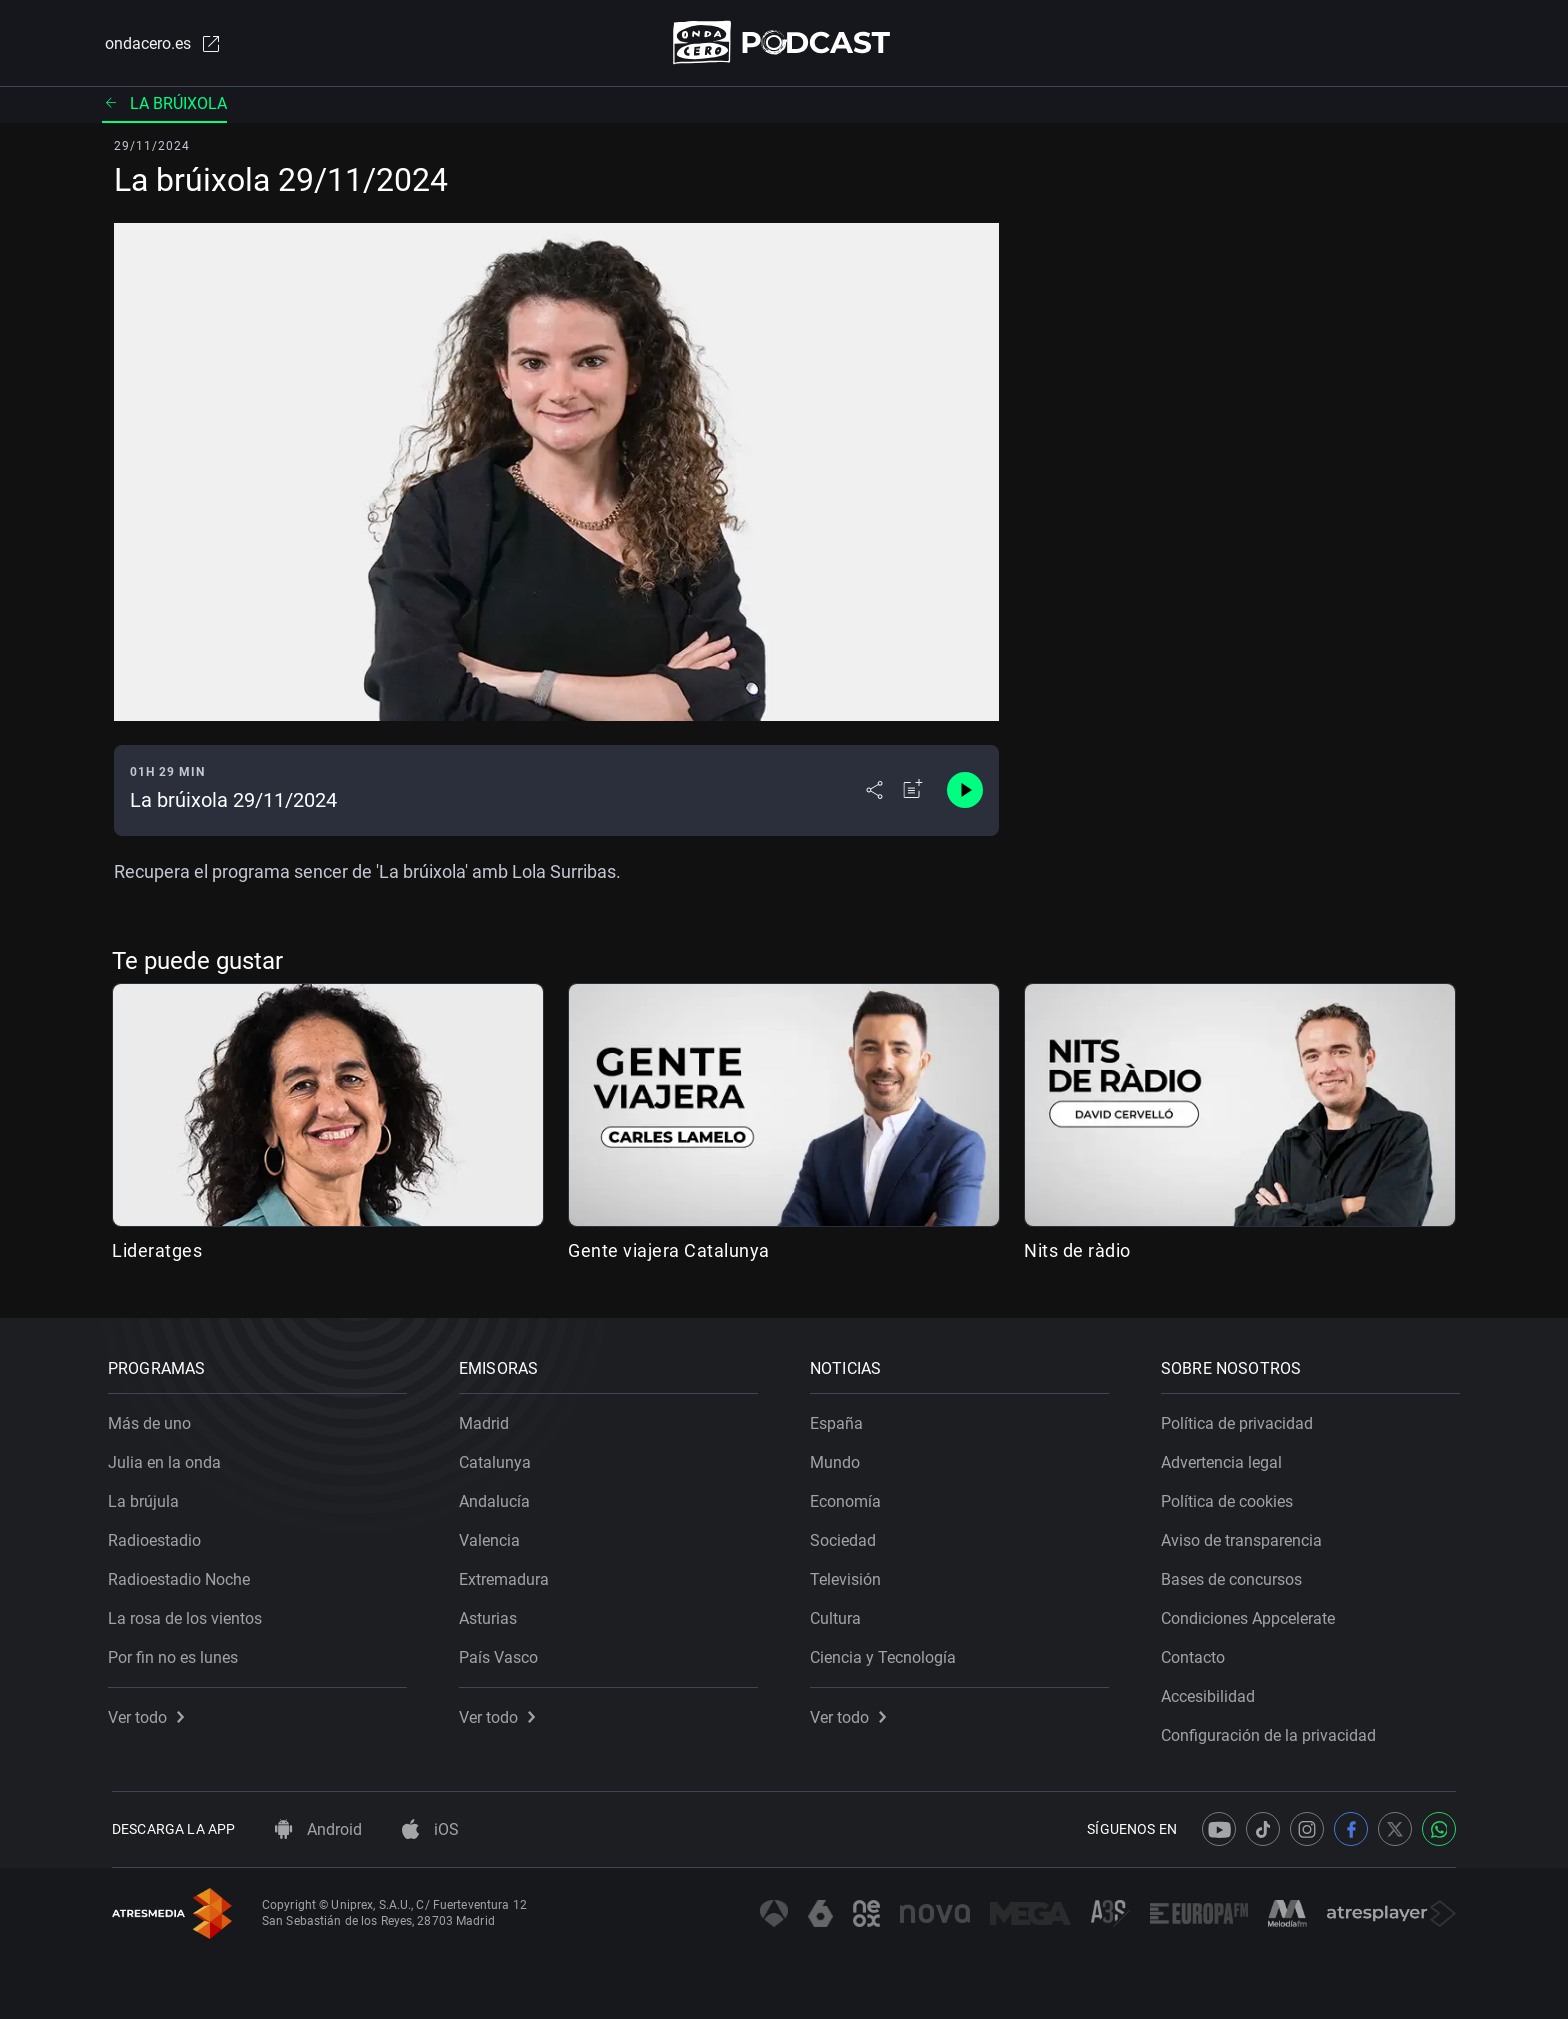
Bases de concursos (1235, 1575)
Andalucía (498, 1497)
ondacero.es (160, 44)
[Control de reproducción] (965, 792)
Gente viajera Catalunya (669, 1251)
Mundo (839, 1458)
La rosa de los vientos (189, 1614)
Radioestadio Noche (183, 1575)
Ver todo (150, 1713)
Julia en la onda (168, 1458)
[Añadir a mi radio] (913, 792)
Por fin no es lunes (177, 1653)
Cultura (839, 1614)
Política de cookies (1231, 1497)
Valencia (493, 1536)
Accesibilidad (1212, 1692)
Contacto (1197, 1653)
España (840, 1419)
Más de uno (153, 1419)
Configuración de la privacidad (1272, 1731)
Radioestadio (158, 1536)
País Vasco (502, 1653)
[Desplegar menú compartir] (874, 792)
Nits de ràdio (1077, 1251)
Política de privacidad (1241, 1419)
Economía (849, 1497)
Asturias (492, 1614)
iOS (430, 1829)
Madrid (488, 1419)
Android (318, 1829)
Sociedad (847, 1536)
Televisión (849, 1575)
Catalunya (499, 1458)
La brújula (147, 1497)
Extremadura (508, 1575)
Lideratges (157, 1251)
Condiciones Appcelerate (1252, 1614)
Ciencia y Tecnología (887, 1653)
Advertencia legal (1225, 1458)
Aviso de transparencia (1245, 1536)
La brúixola (164, 104)
